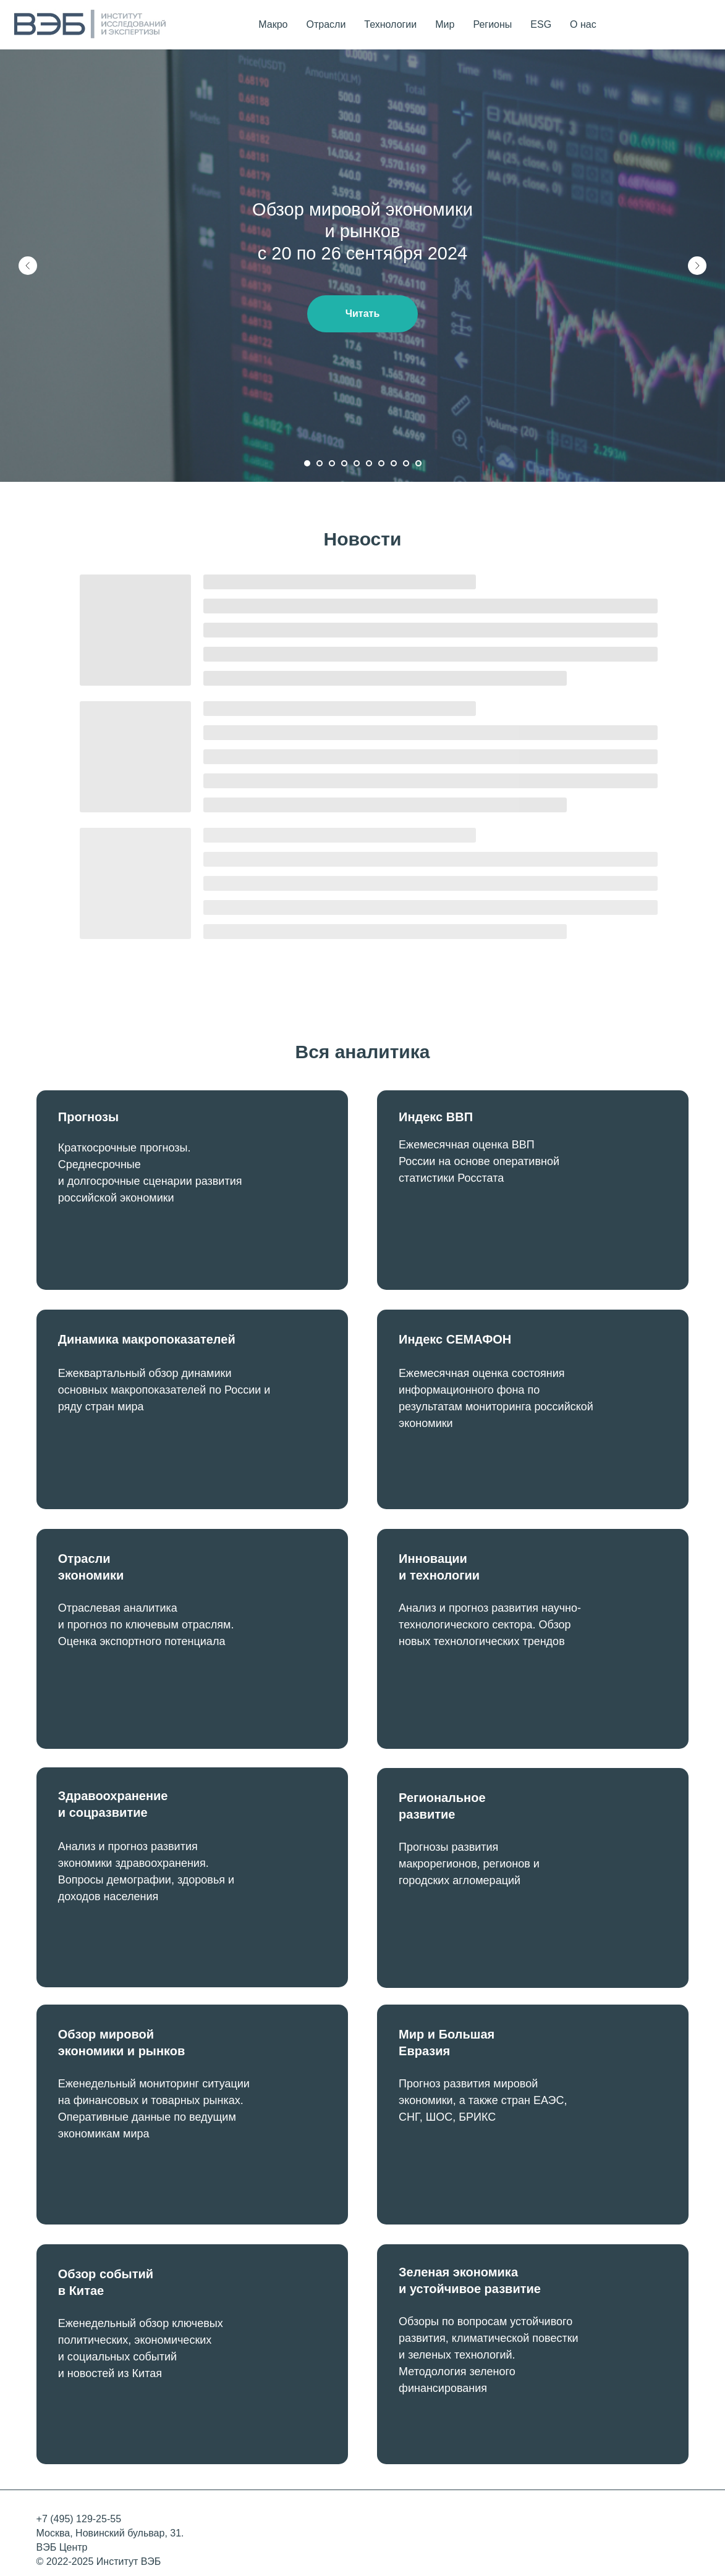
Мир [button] (444, 24)
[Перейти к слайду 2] (319, 463)
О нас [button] (583, 24)
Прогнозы (88, 1117)
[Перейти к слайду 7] (381, 463)
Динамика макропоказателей (146, 1339)
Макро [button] (272, 24)
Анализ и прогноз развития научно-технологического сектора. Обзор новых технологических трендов (490, 1625)
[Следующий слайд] (697, 265)
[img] (533, 1190)
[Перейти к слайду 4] (344, 463)
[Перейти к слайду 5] (357, 463)
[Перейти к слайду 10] (418, 463)
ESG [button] (540, 24)
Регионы (492, 24)
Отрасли (326, 24)
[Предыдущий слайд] (28, 265)
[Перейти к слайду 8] (394, 463)
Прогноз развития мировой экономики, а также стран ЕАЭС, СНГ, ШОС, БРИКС (483, 2100)
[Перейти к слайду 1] (307, 463)
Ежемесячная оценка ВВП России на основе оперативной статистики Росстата (479, 1161)
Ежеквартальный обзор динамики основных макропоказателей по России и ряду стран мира (164, 1390)
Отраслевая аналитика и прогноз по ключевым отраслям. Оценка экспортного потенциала (146, 1625)
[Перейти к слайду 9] (406, 463)
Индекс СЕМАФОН (455, 1339)
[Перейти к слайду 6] (369, 463)
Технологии (390, 24)
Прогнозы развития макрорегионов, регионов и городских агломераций (469, 1864)
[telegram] (700, 24)
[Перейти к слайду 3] (332, 463)
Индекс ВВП (436, 1117)
